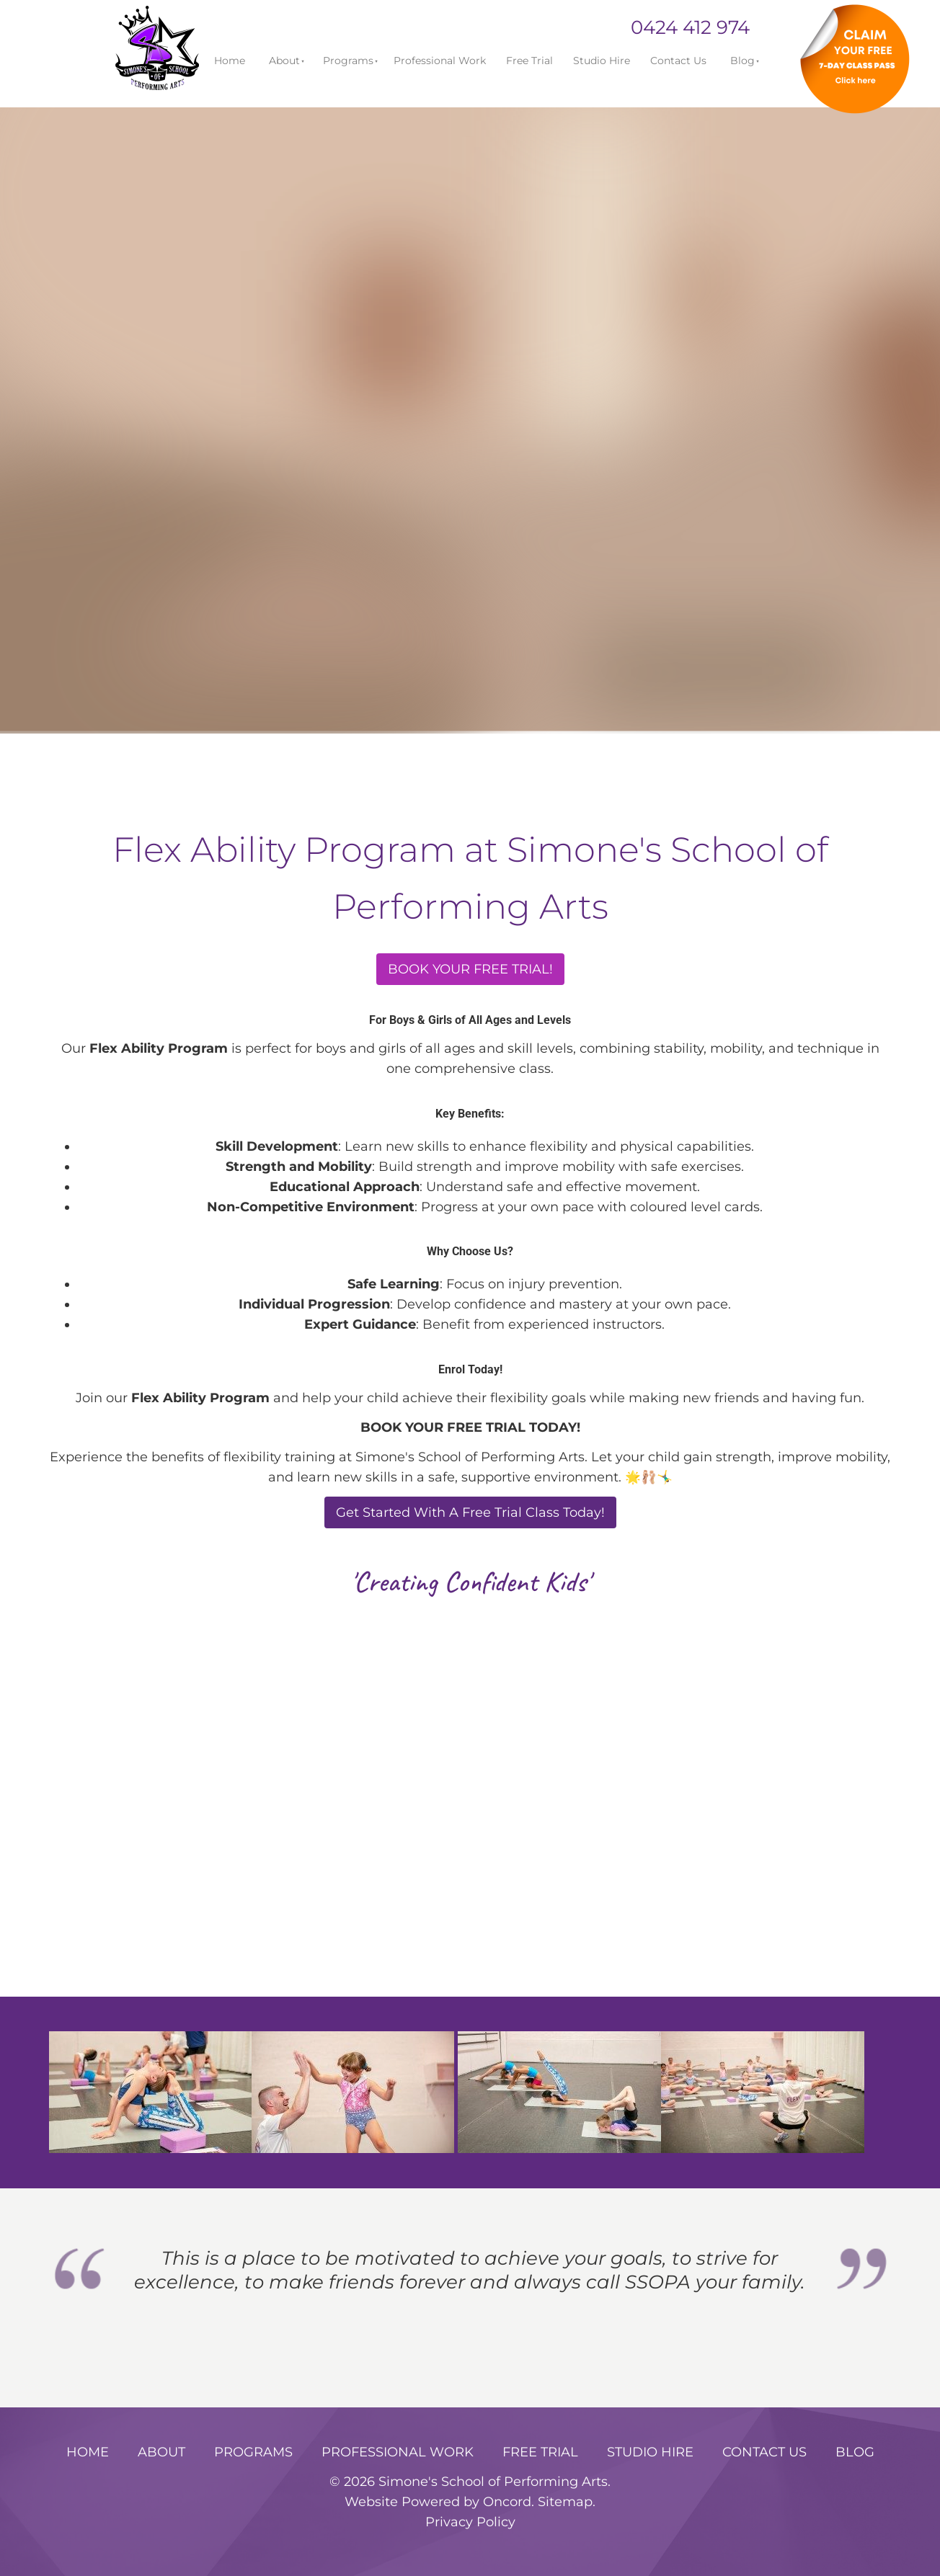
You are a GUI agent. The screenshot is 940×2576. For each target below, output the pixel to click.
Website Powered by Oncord (438, 2501)
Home (229, 60)
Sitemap (565, 2501)
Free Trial (529, 60)
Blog (742, 60)
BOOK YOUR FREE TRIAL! (470, 963)
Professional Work (440, 60)
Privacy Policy (470, 2521)
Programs (348, 60)
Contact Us (678, 60)
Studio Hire (601, 60)
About (284, 60)
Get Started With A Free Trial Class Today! (470, 1506)
